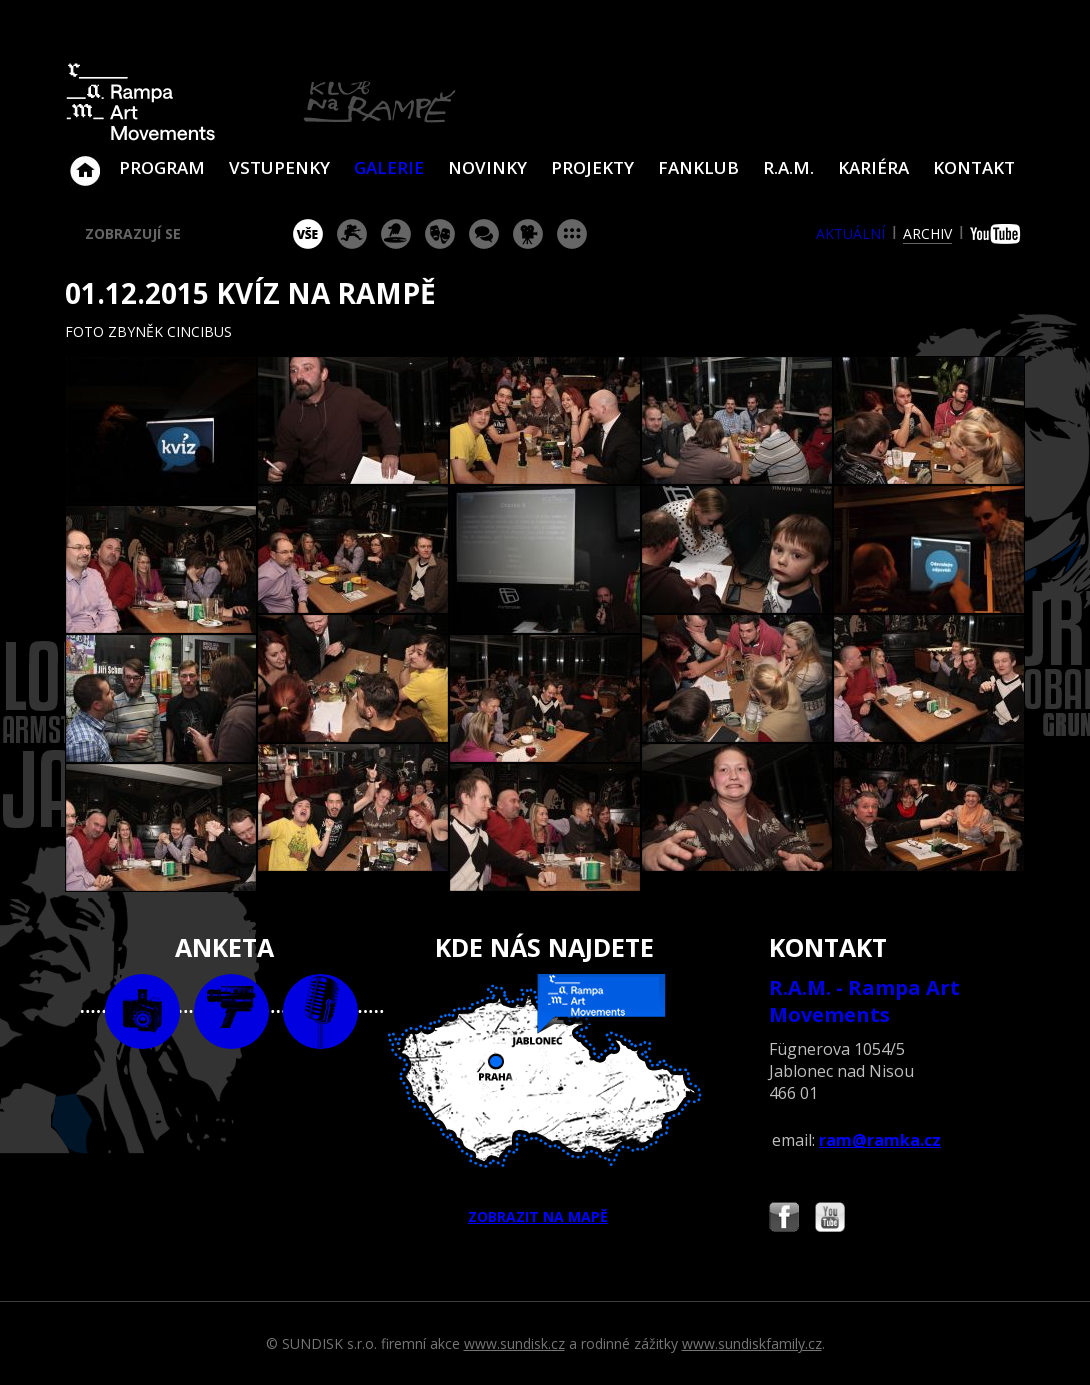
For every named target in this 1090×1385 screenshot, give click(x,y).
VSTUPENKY (279, 167)
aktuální (850, 233)
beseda (484, 234)
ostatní (572, 234)
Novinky (487, 167)
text (320, 1011)
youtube (997, 234)
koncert (352, 234)
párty (396, 234)
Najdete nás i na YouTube (830, 1219)
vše (308, 234)
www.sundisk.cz (514, 1343)
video (231, 1011)
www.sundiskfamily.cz (752, 1343)
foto (142, 1011)
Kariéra (873, 167)
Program (162, 167)
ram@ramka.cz (880, 1140)
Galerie (389, 167)
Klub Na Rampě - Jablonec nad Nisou (85, 161)
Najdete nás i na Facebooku (784, 1219)
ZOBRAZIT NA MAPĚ (545, 1100)
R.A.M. (788, 167)
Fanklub (698, 167)
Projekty (592, 167)
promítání (528, 234)
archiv (927, 233)
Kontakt (974, 167)
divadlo (440, 234)
